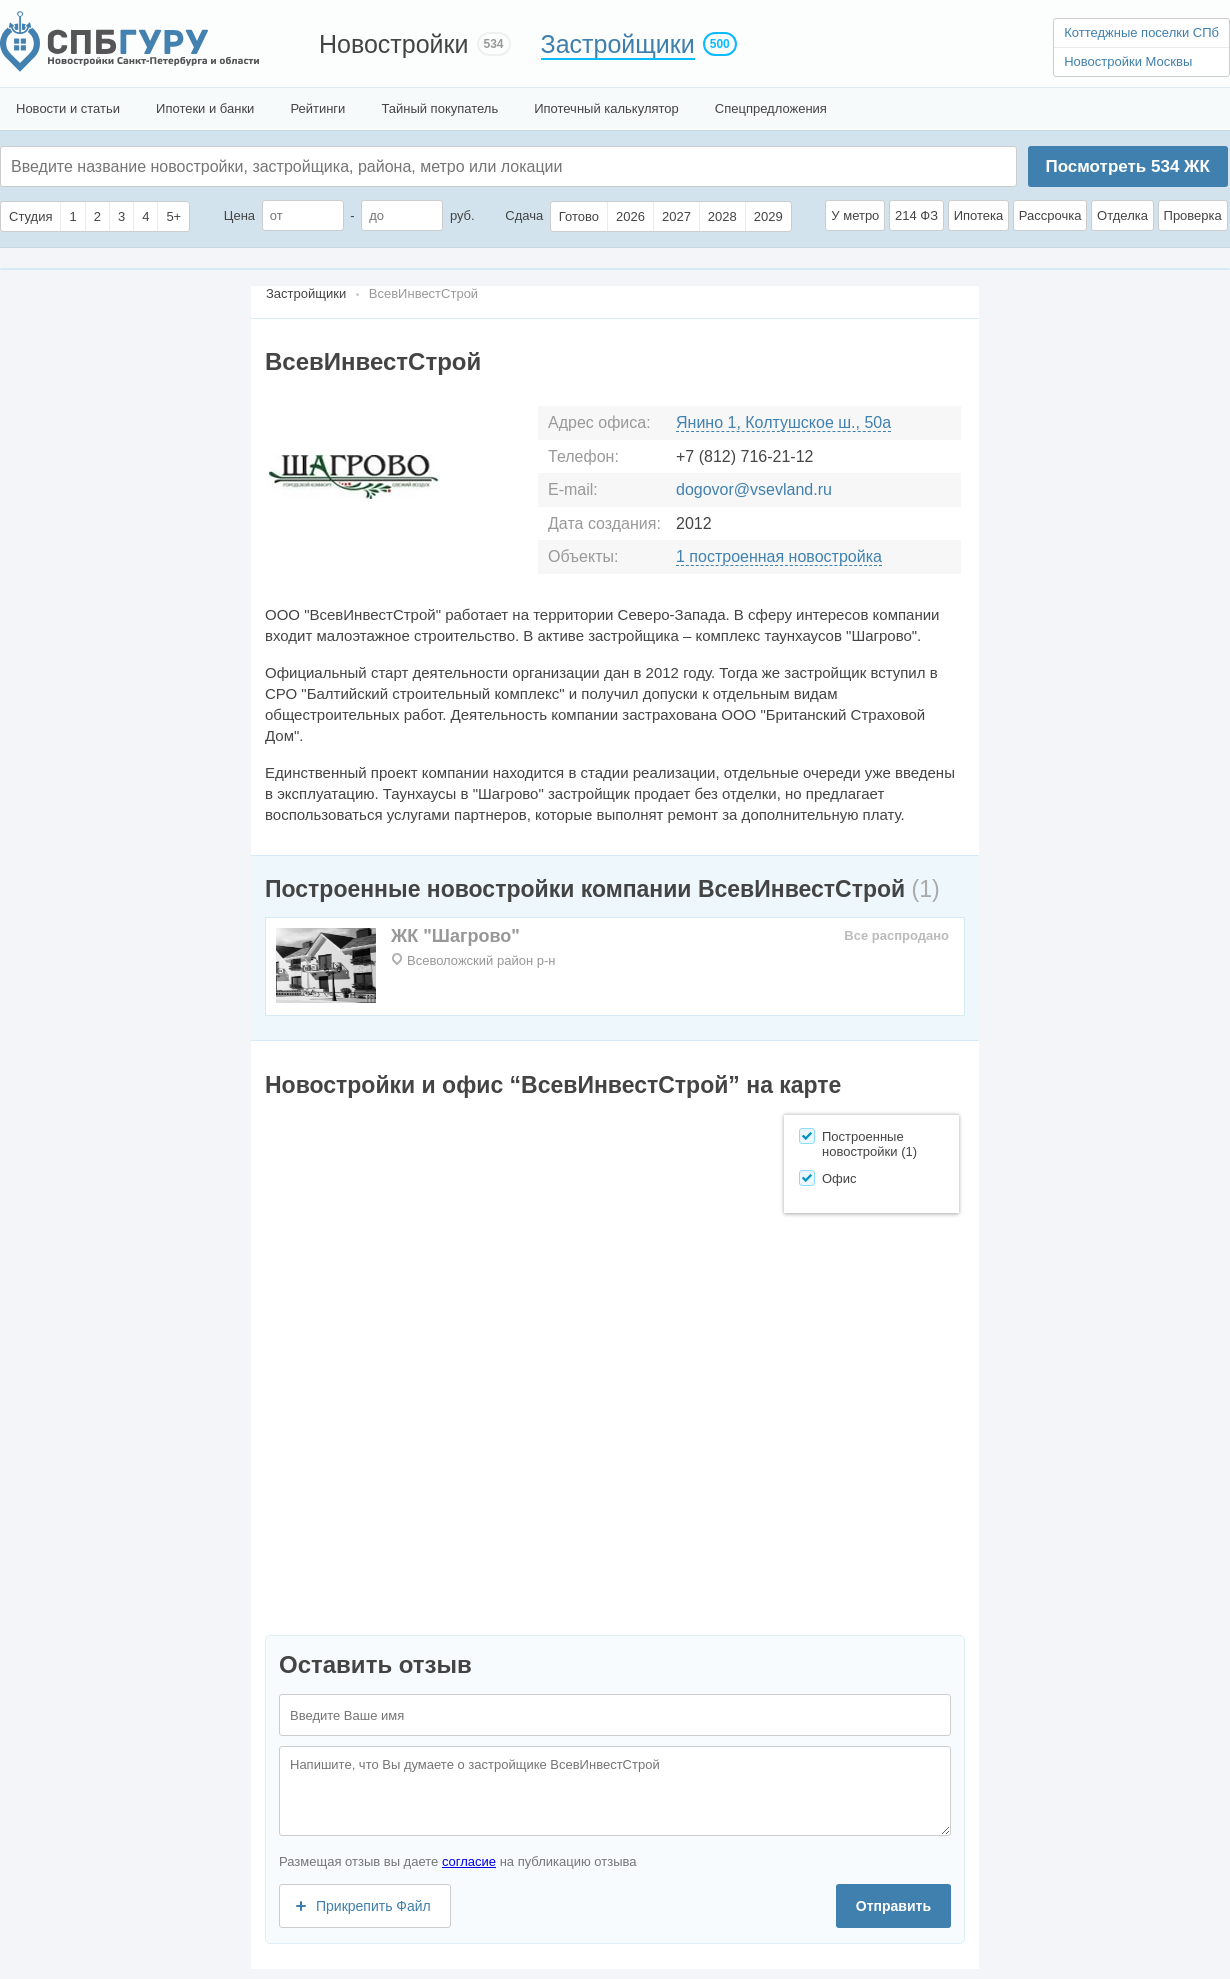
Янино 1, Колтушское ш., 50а (783, 422)
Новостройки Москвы (1128, 61)
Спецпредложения (771, 108)
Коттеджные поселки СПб (1141, 32)
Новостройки (394, 44)
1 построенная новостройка (779, 556)
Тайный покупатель (439, 108)
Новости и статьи (68, 108)
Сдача (524, 215)
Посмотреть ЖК (1127, 166)
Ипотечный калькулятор (606, 108)
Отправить (893, 1906)
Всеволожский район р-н (481, 960)
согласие (469, 1861)
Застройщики (618, 44)
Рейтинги (317, 108)
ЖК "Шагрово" (455, 936)
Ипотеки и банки (205, 108)
